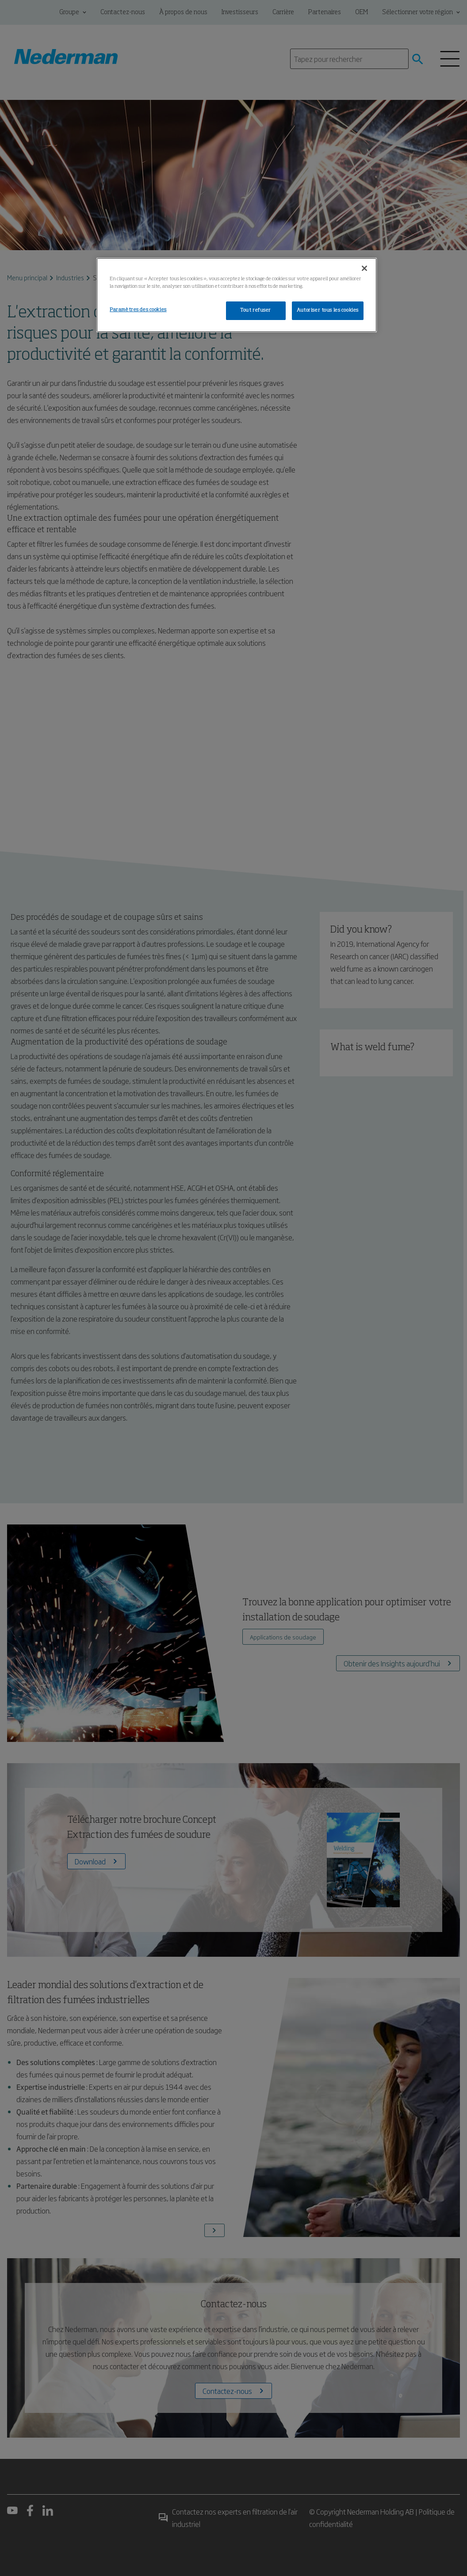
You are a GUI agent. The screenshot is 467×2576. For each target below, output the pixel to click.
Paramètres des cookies (138, 309)
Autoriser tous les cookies (328, 310)
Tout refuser (255, 310)
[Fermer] (364, 268)
